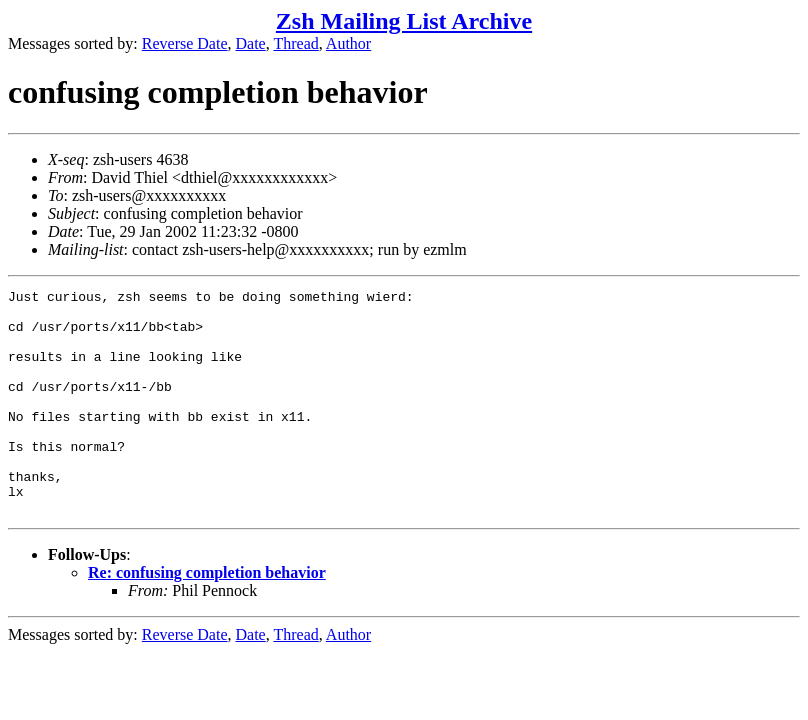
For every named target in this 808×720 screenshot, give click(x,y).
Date (251, 43)
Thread (295, 43)
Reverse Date (185, 43)
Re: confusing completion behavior (207, 617)
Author (348, 43)
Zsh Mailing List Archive (404, 21)
